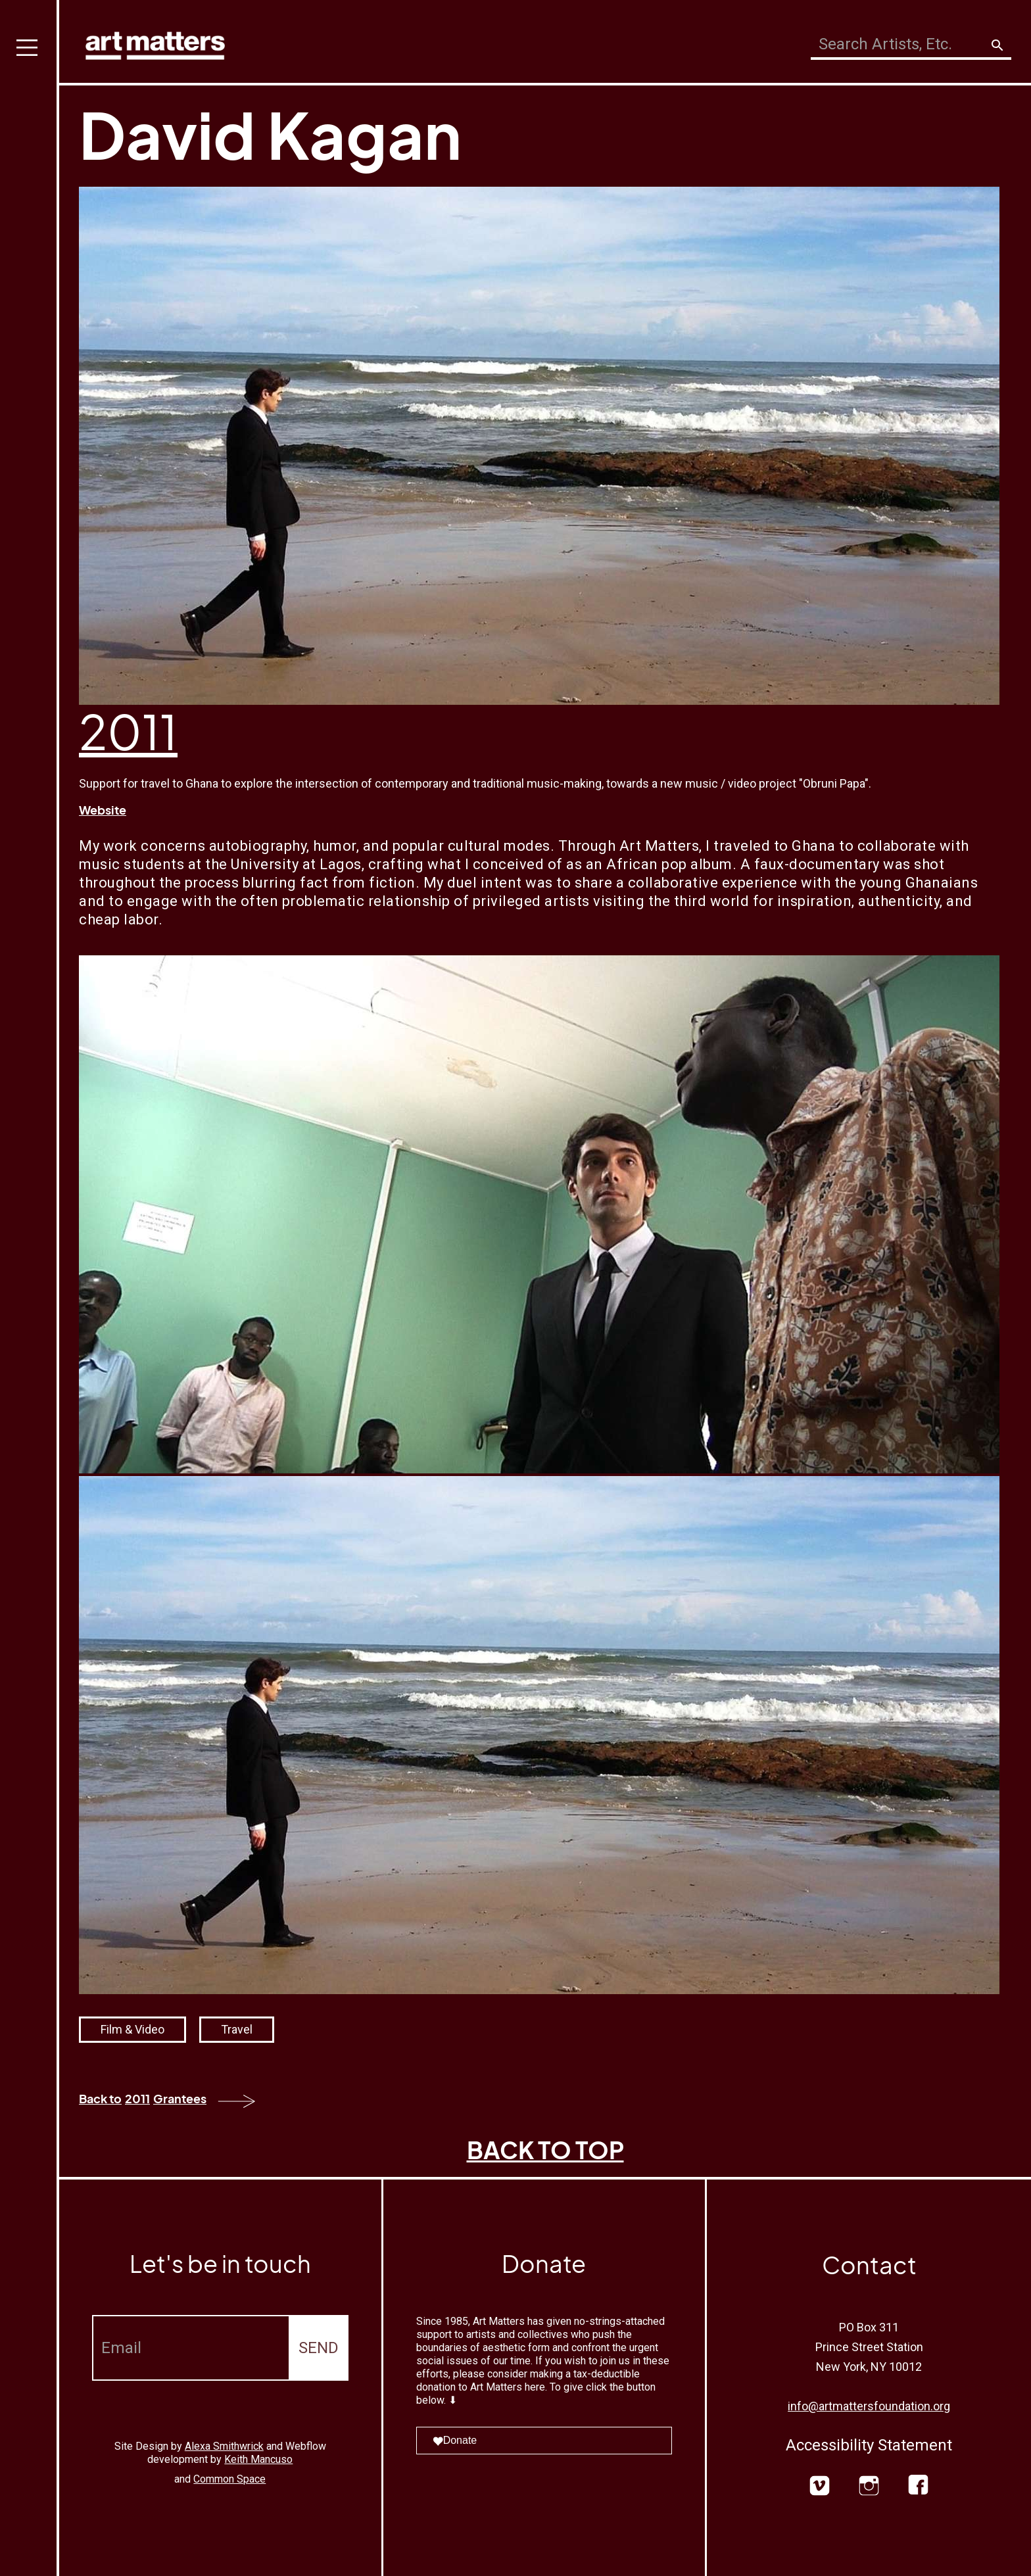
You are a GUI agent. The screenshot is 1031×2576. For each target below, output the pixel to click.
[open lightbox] (539, 1214)
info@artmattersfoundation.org (869, 2406)
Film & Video (132, 2029)
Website (102, 809)
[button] (29, 1288)
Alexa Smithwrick (224, 2446)
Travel (236, 2029)
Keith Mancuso (258, 2459)
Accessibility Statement (869, 2445)
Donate (455, 2440)
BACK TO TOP (545, 2149)
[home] (155, 42)
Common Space (229, 2479)
